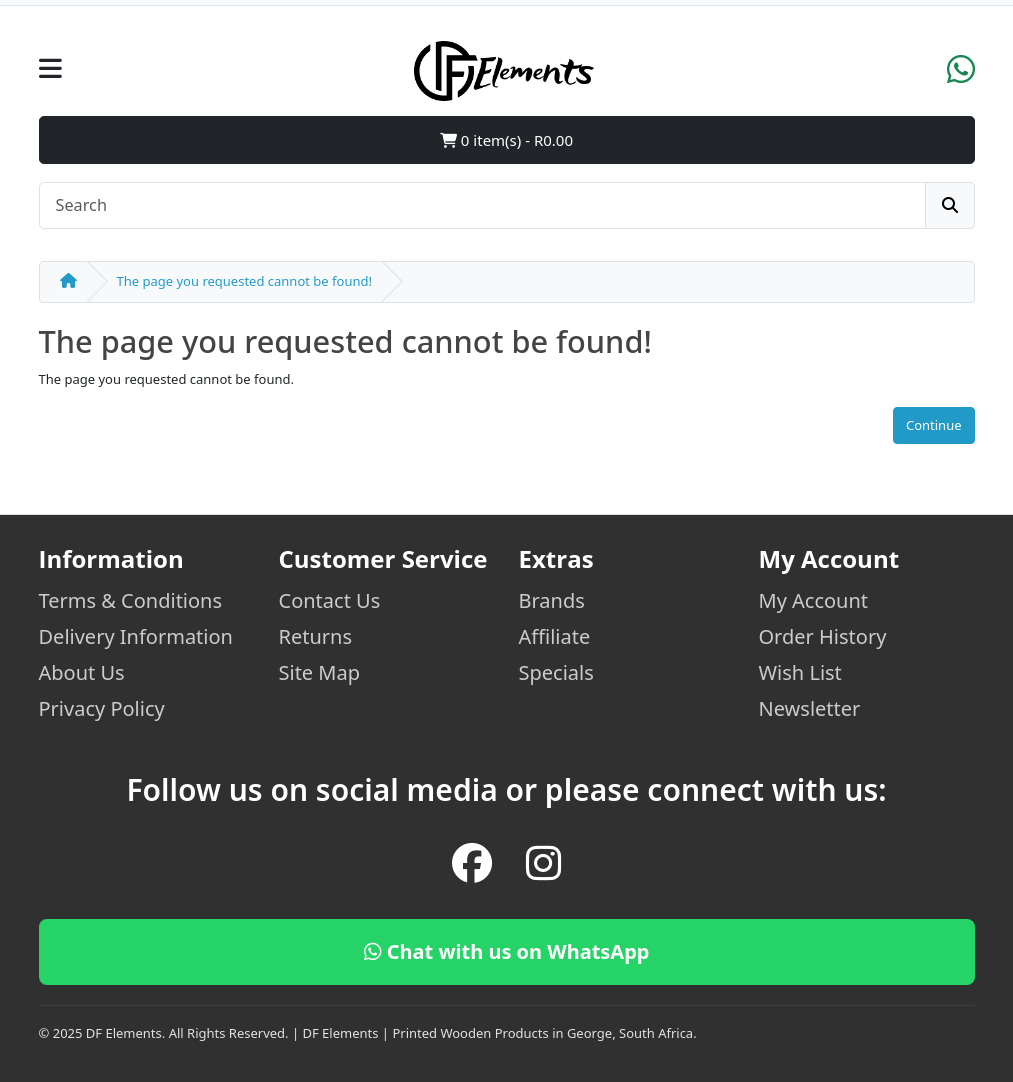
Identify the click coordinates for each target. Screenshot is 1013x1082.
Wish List (800, 672)
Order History (823, 636)
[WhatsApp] (961, 76)
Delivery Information (136, 636)
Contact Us (330, 600)
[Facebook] (472, 863)
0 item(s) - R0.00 (506, 140)
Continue (934, 425)
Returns (316, 636)
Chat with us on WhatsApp (507, 951)
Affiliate (555, 636)
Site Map (320, 672)
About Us (82, 672)
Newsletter (810, 708)
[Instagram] (543, 863)
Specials (556, 672)
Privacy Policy (102, 708)
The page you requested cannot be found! (244, 281)
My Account (814, 600)
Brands (552, 600)
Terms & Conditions (131, 600)
